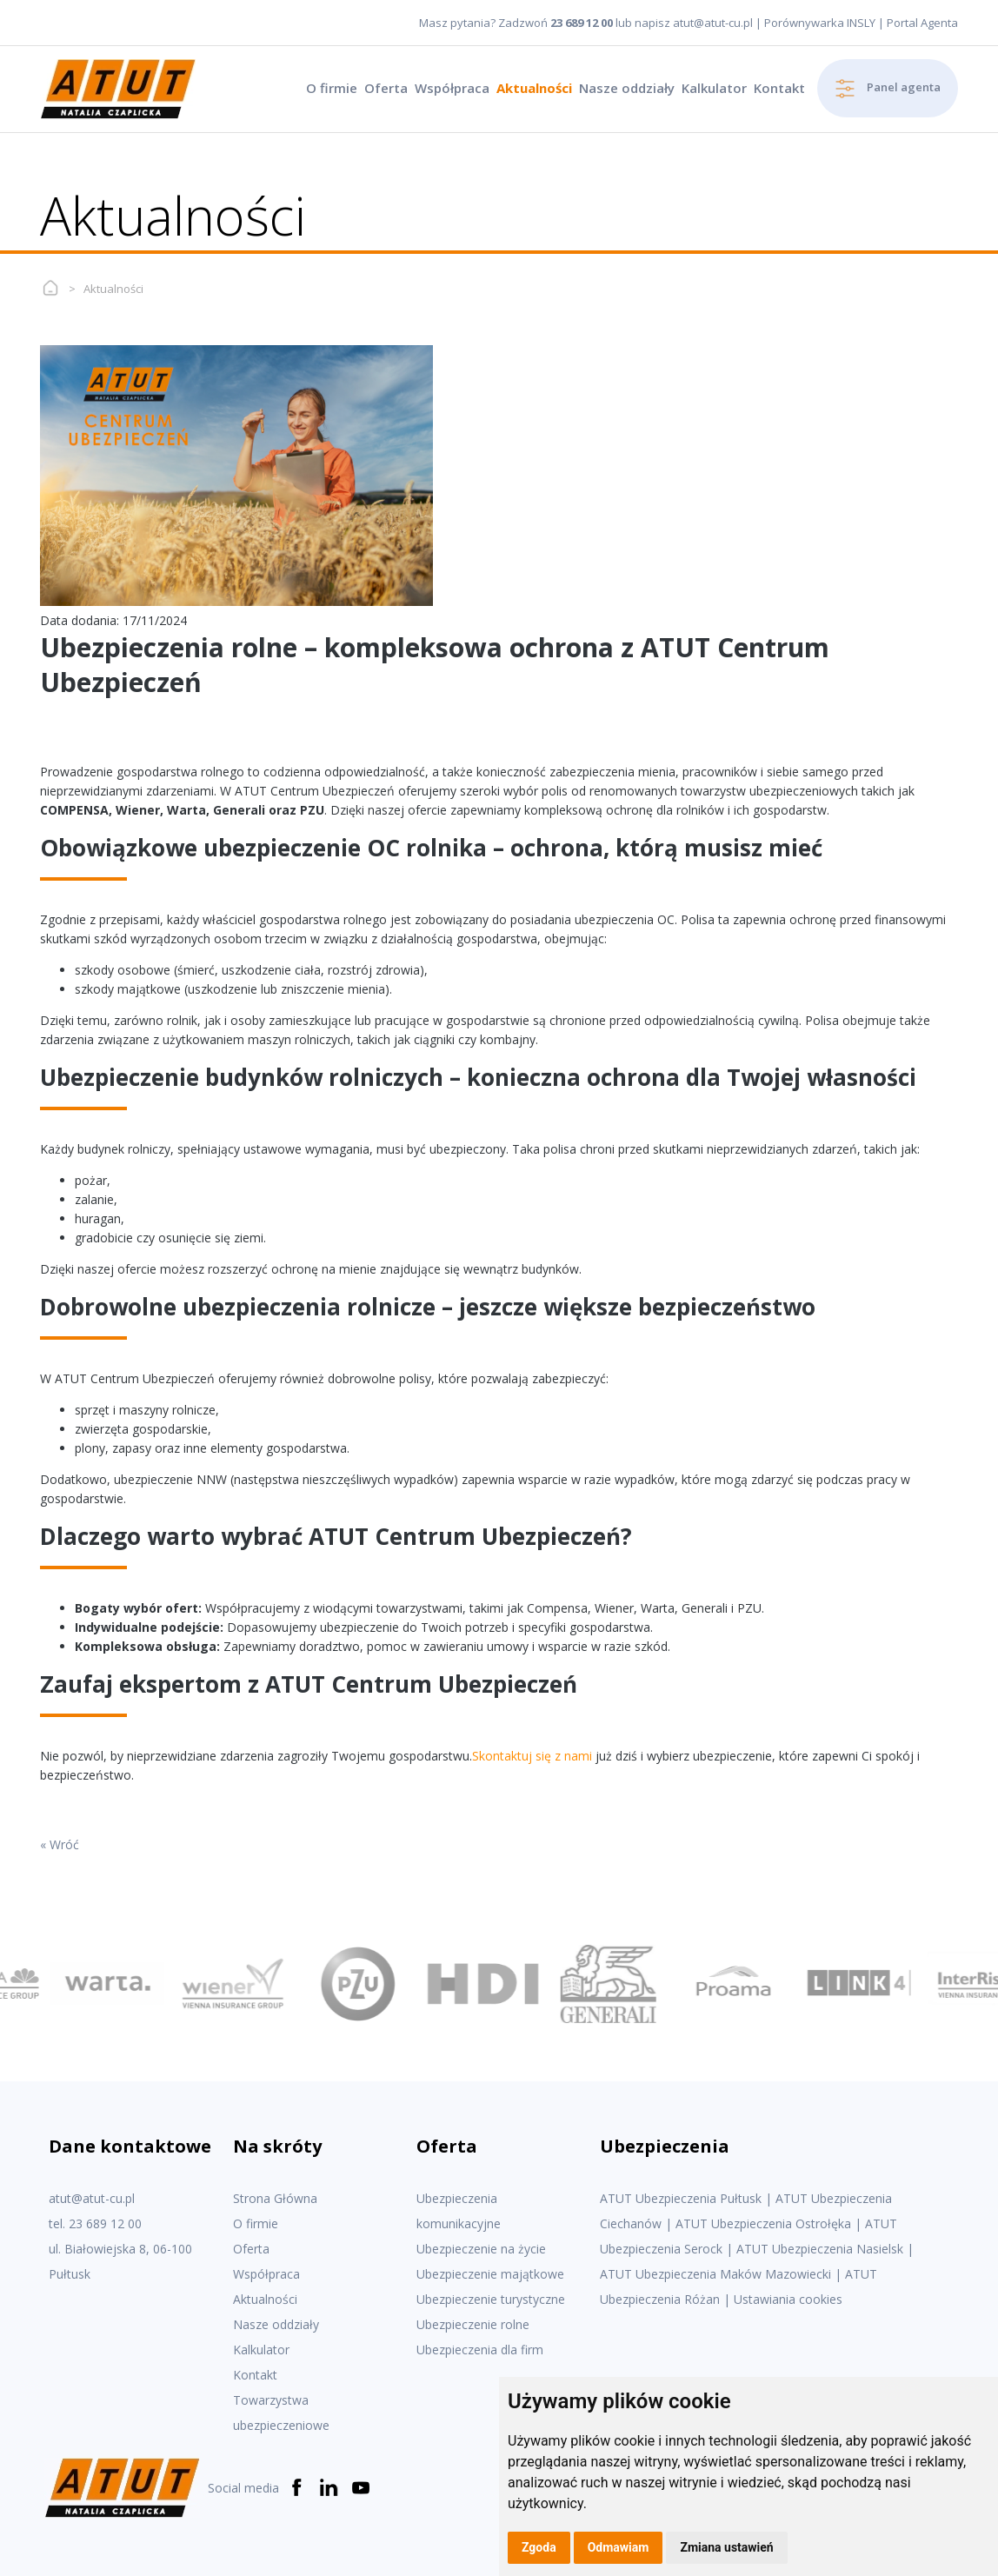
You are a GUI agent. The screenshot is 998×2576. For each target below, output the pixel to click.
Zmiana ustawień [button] (726, 2547)
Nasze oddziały (627, 88)
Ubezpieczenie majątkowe (490, 2274)
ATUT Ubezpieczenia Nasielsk (819, 2248)
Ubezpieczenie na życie (481, 2248)
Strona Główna (275, 2198)
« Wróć (59, 1844)
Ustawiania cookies (788, 2299)
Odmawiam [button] (618, 2547)
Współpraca (452, 88)
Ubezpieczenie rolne (472, 2324)
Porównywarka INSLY (819, 22)
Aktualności (534, 88)
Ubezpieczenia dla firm (479, 2349)
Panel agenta (888, 88)
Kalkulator (714, 88)
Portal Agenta (922, 22)
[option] (113, 1983)
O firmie (331, 88)
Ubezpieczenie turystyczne (490, 2299)
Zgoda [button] (539, 2547)
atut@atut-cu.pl (713, 22)
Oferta (386, 88)
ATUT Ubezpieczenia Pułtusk (681, 2198)
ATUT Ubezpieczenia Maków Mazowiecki (715, 2274)
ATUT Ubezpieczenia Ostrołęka (763, 2223)
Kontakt (779, 88)
